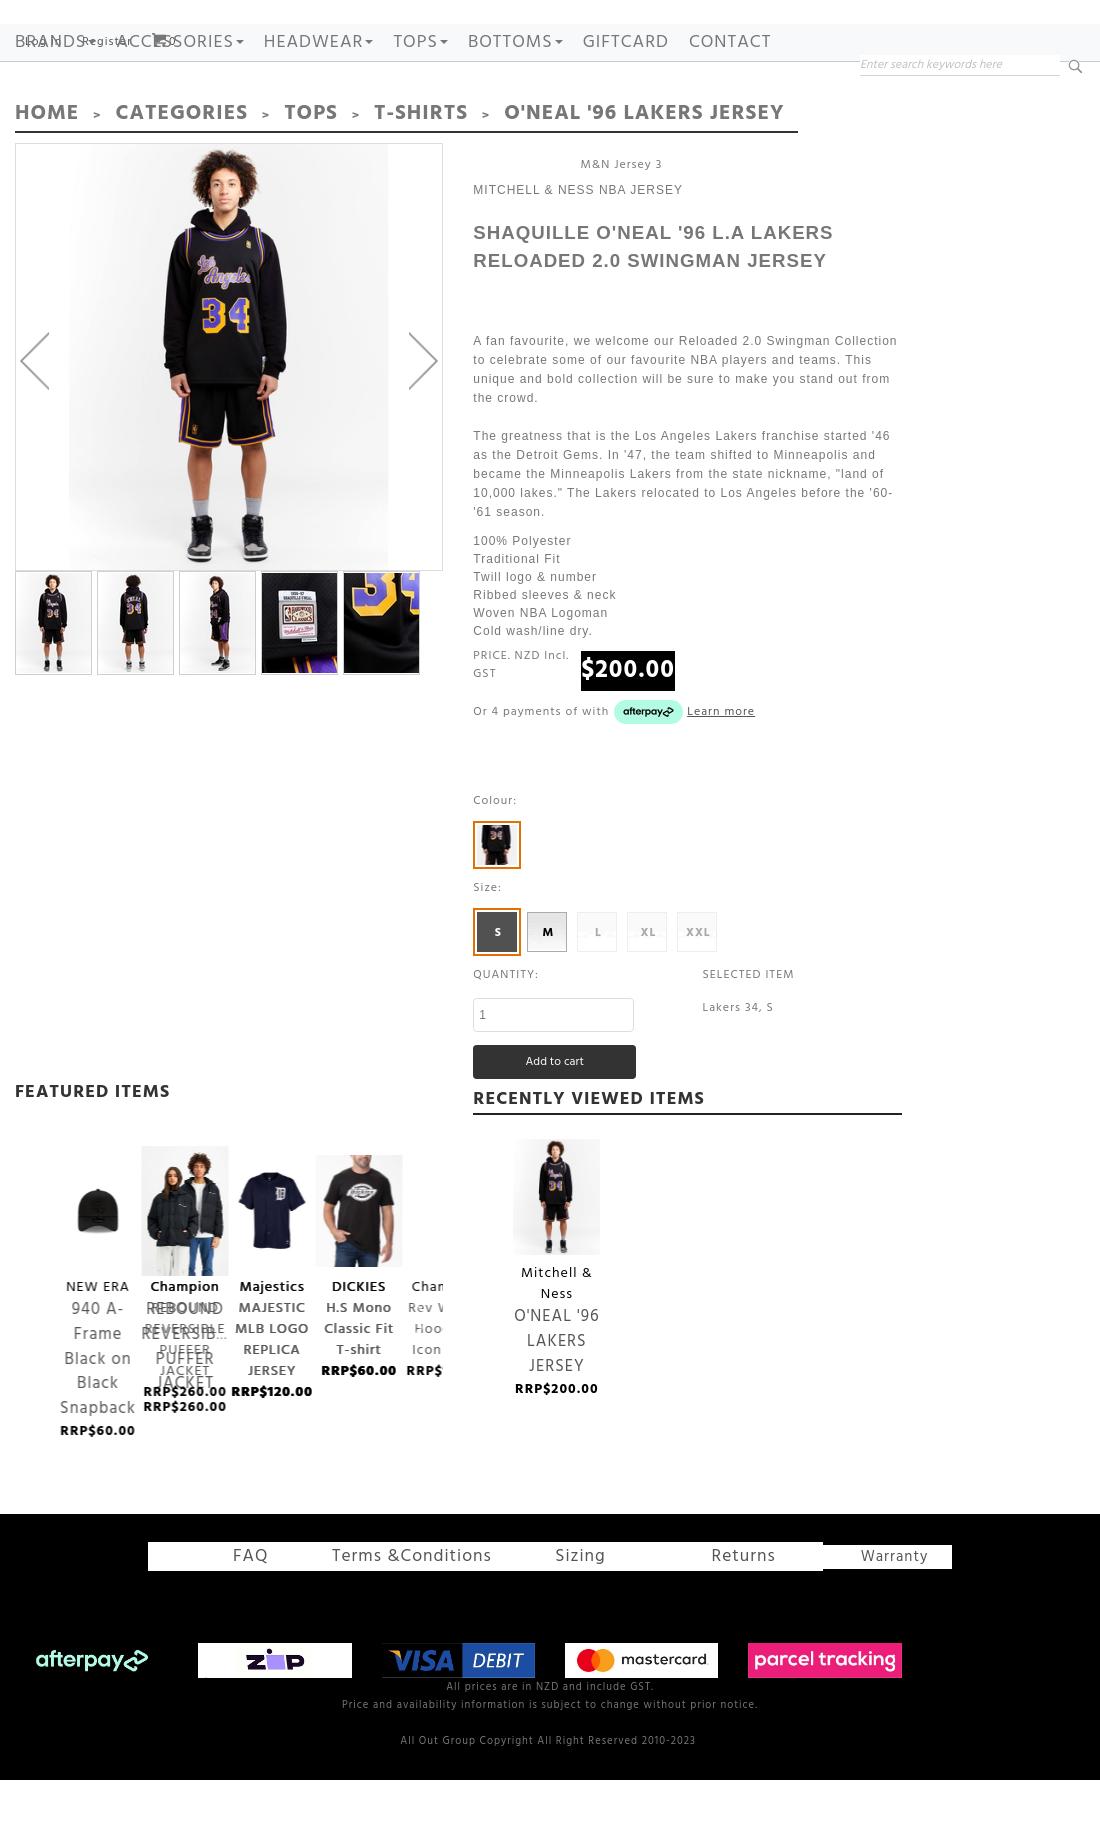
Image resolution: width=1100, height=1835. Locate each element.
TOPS (420, 108)
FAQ (270, 1617)
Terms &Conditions (421, 1617)
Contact (730, 108)
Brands (55, 108)
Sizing (561, 1617)
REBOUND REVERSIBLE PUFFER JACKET (185, 1272)
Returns (706, 1617)
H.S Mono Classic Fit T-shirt (359, 1272)
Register (107, 108)
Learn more (721, 774)
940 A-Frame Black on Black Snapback (98, 1272)
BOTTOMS (515, 108)
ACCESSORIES (180, 108)
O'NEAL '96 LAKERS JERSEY (556, 1258)
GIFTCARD (626, 108)
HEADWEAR (319, 108)
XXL (698, 995)
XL (648, 995)
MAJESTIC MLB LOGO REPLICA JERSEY (272, 1272)
